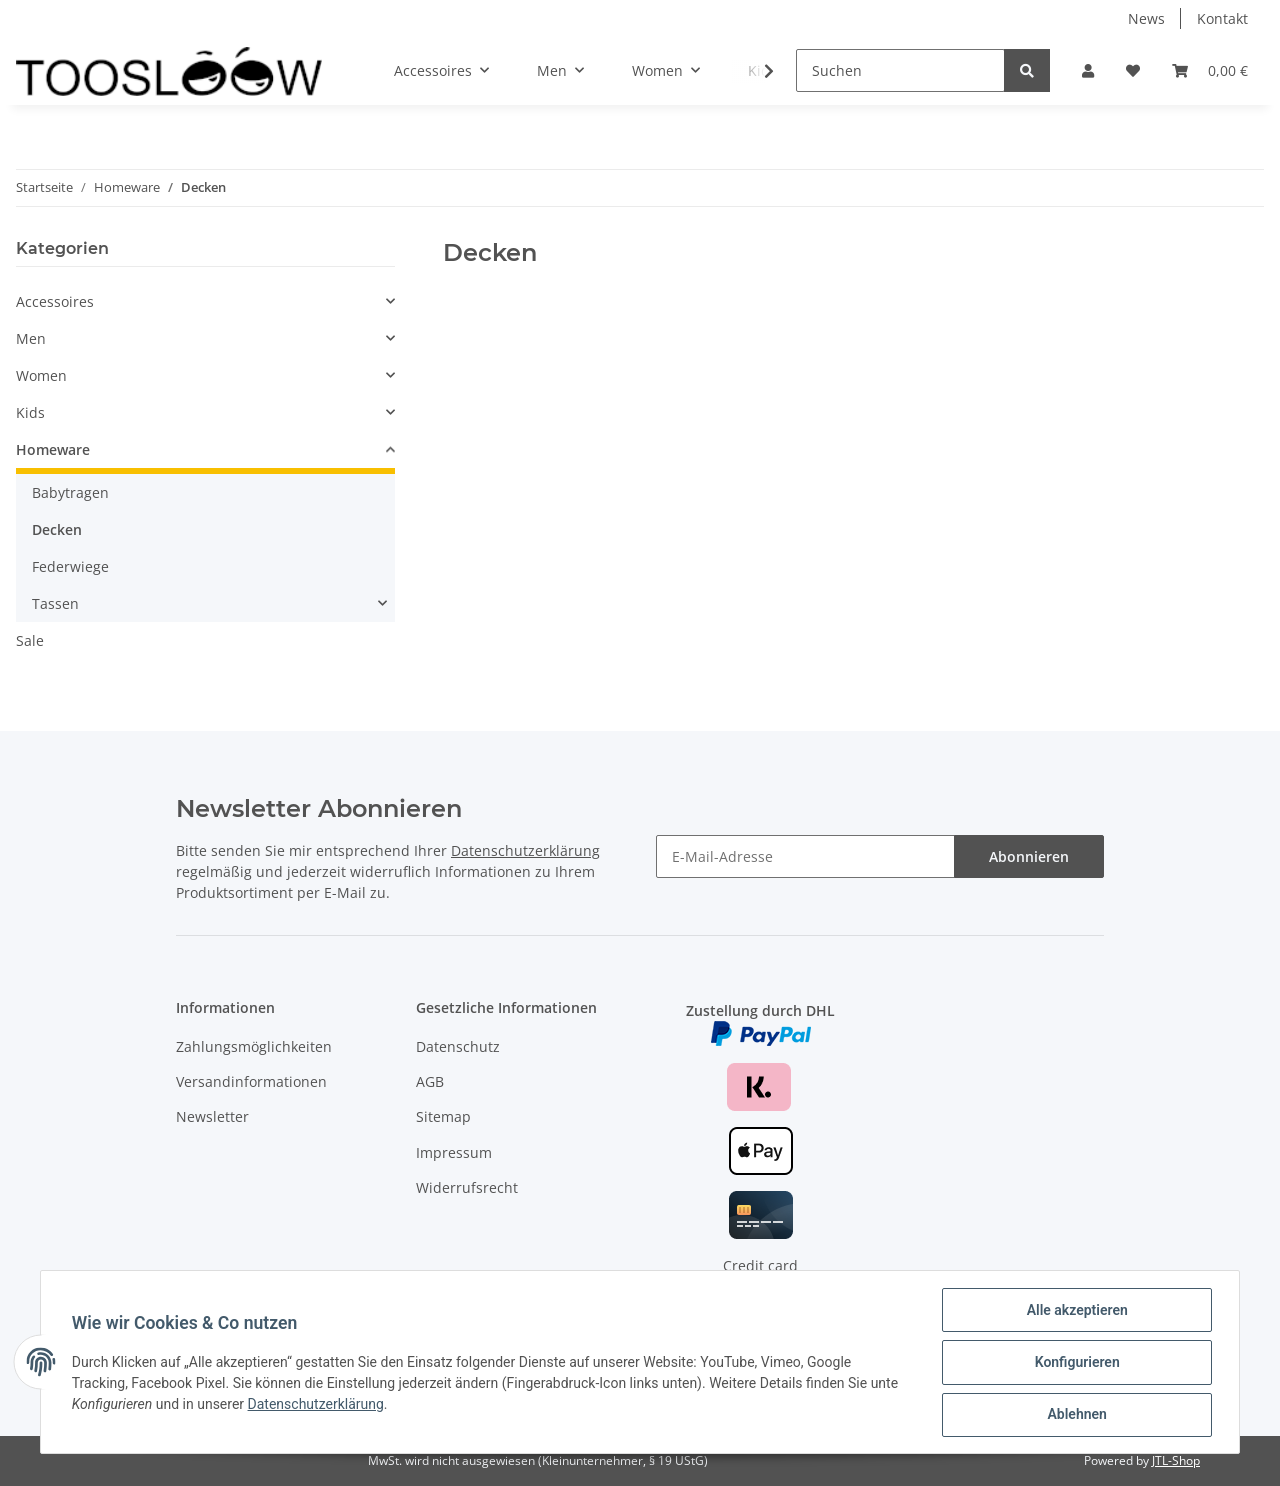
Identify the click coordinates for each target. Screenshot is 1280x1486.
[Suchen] (900, 70)
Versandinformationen (251, 1081)
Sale (30, 640)
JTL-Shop (1176, 1460)
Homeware (53, 449)
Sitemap (443, 1116)
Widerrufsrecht (467, 1187)
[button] (1088, 70)
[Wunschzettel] (1133, 70)
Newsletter (212, 1116)
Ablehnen (1075, 1415)
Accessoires (55, 301)
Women (41, 375)
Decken (57, 529)
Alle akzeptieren (1075, 1311)
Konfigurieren (1075, 1363)
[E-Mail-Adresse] (805, 856)
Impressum (454, 1152)
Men (31, 338)
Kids (30, 412)
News (1146, 18)
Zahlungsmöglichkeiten (254, 1046)
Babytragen (70, 492)
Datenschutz (458, 1046)
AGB (430, 1081)
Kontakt (1222, 18)
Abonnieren (1029, 856)
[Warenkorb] (1210, 70)
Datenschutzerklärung (525, 850)
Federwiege (70, 566)
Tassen (55, 603)
